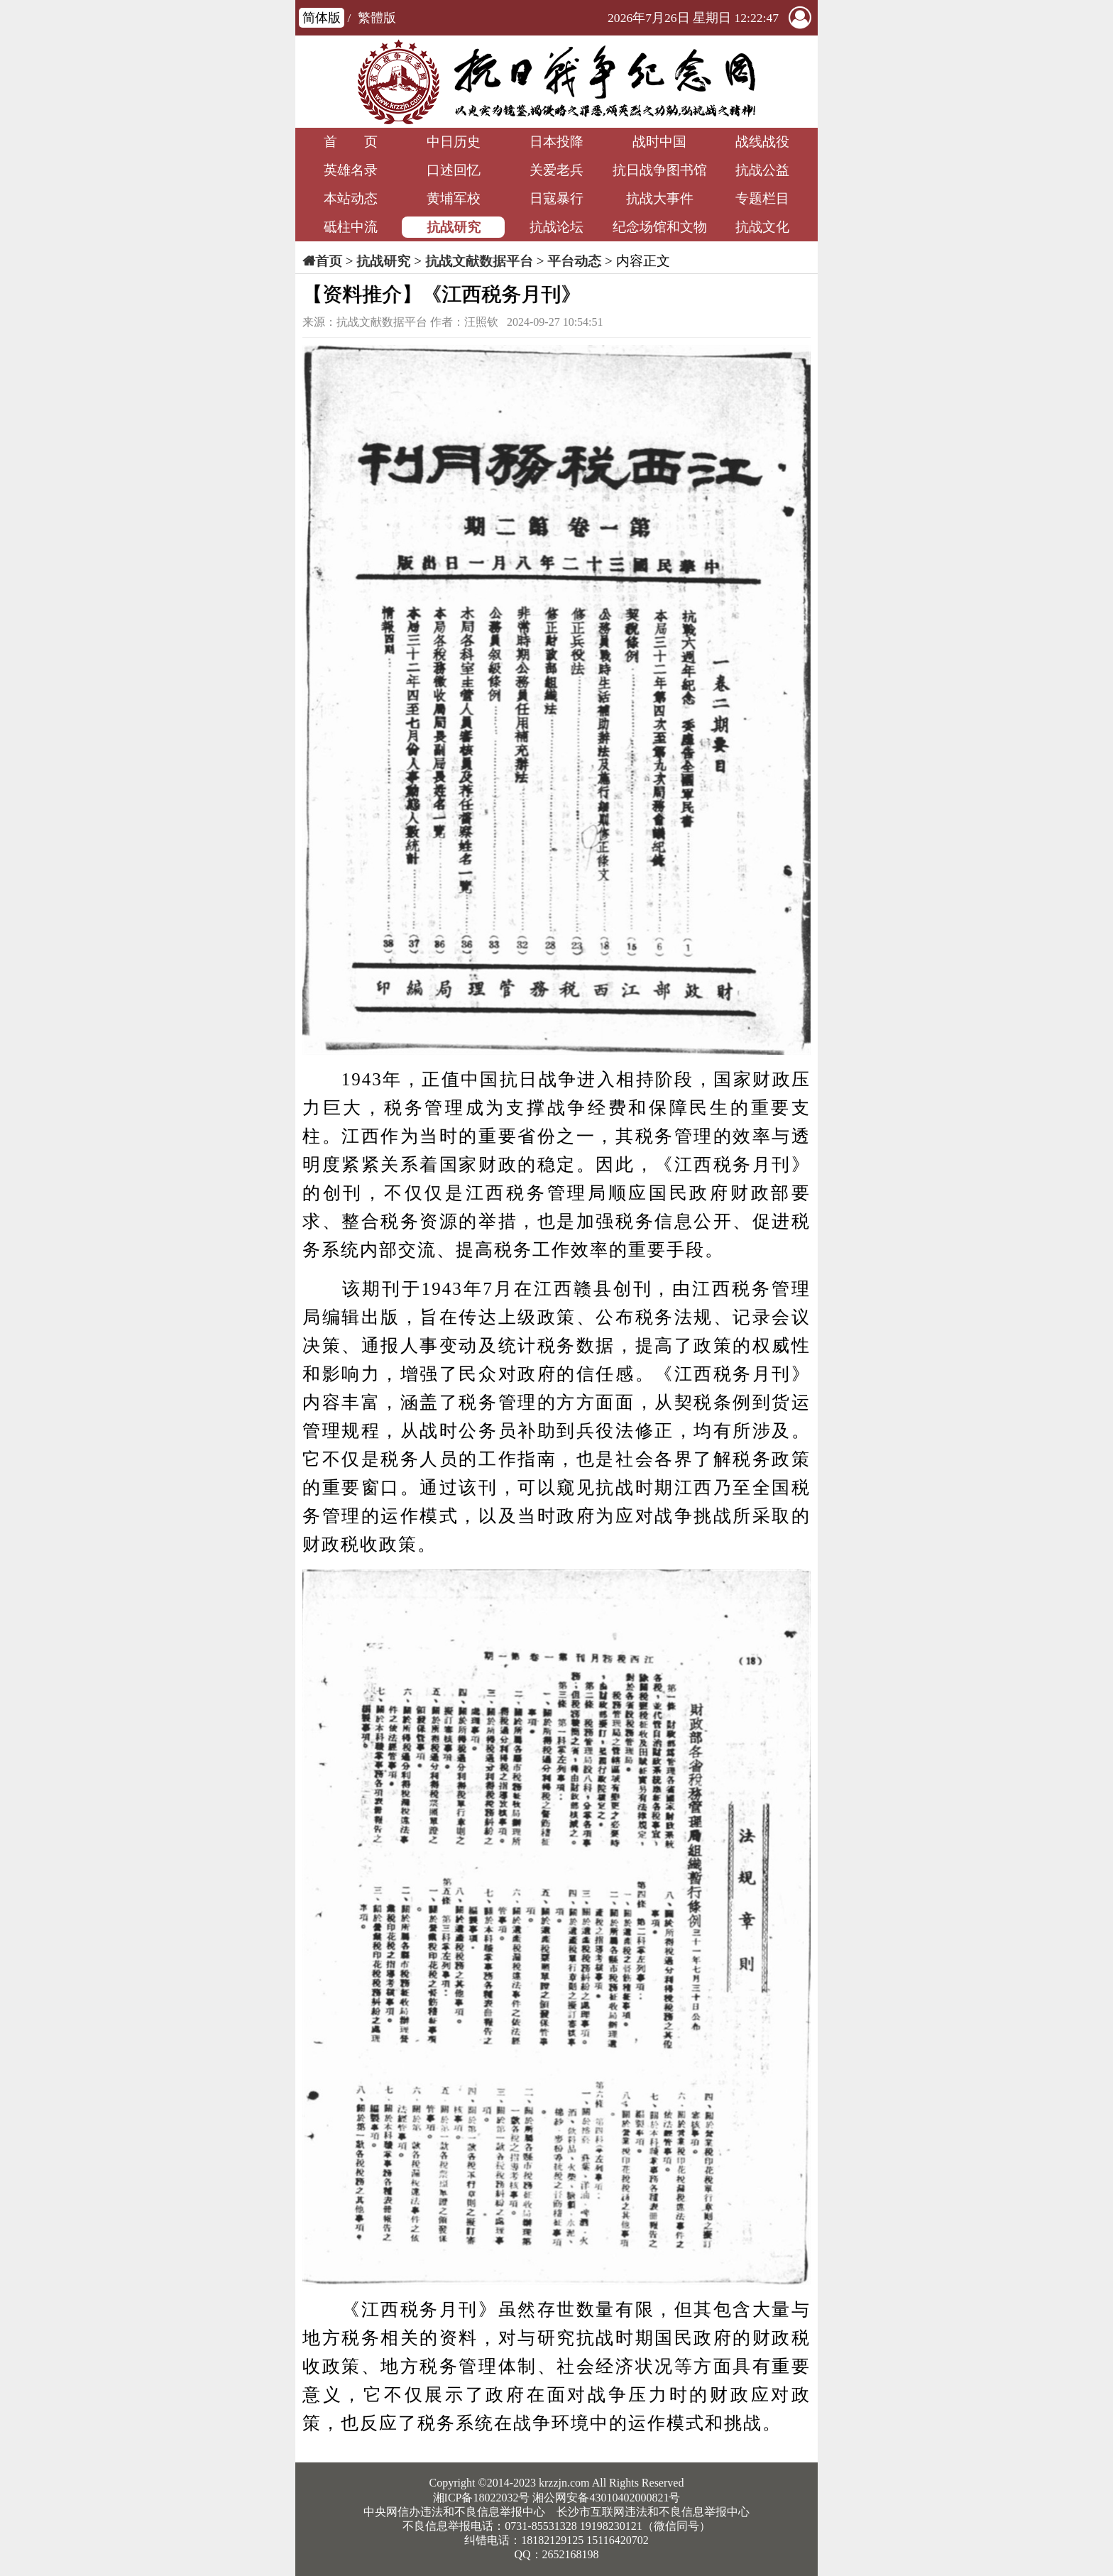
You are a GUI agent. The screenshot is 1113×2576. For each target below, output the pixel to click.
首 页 (351, 141)
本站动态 (351, 198)
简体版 (321, 18)
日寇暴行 (556, 198)
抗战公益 (762, 170)
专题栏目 (762, 198)
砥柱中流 (351, 226)
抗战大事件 (659, 198)
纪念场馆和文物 (660, 226)
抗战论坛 (556, 226)
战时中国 (659, 141)
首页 (328, 261)
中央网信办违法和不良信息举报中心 (454, 2512)
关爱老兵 (556, 170)
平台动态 (574, 260)
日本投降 (556, 141)
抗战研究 (454, 226)
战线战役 (762, 141)
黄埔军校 (454, 198)
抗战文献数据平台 (479, 260)
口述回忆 (454, 170)
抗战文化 (762, 226)
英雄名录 (351, 170)
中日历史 (454, 141)
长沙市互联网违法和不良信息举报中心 (653, 2512)
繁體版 (377, 18)
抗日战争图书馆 (660, 170)
